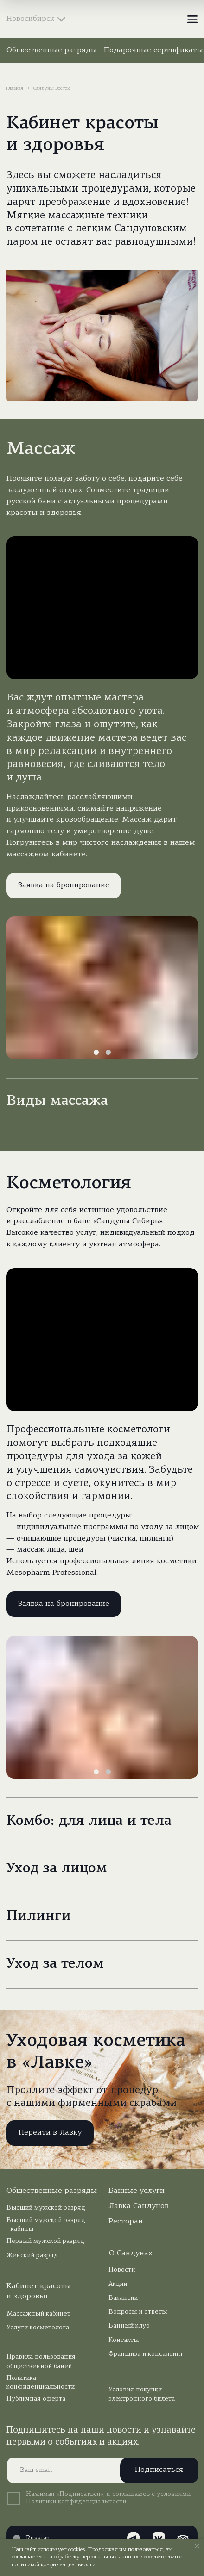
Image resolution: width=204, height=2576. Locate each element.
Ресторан (125, 2221)
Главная (14, 88)
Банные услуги (136, 2191)
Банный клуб (128, 2326)
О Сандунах (131, 2253)
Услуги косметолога (37, 2328)
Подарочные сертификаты (153, 50)
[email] (99, 2470)
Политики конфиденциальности (76, 2502)
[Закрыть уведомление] (197, 2546)
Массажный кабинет (38, 2314)
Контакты (123, 2340)
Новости (121, 2270)
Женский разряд (32, 2256)
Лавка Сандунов (138, 2206)
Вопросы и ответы (137, 2312)
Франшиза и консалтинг (146, 2354)
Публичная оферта (35, 2399)
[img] (102, 19)
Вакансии (123, 2298)
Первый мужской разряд (45, 2241)
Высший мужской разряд (45, 2208)
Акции (117, 2284)
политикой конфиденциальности (54, 2565)
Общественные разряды (51, 50)
